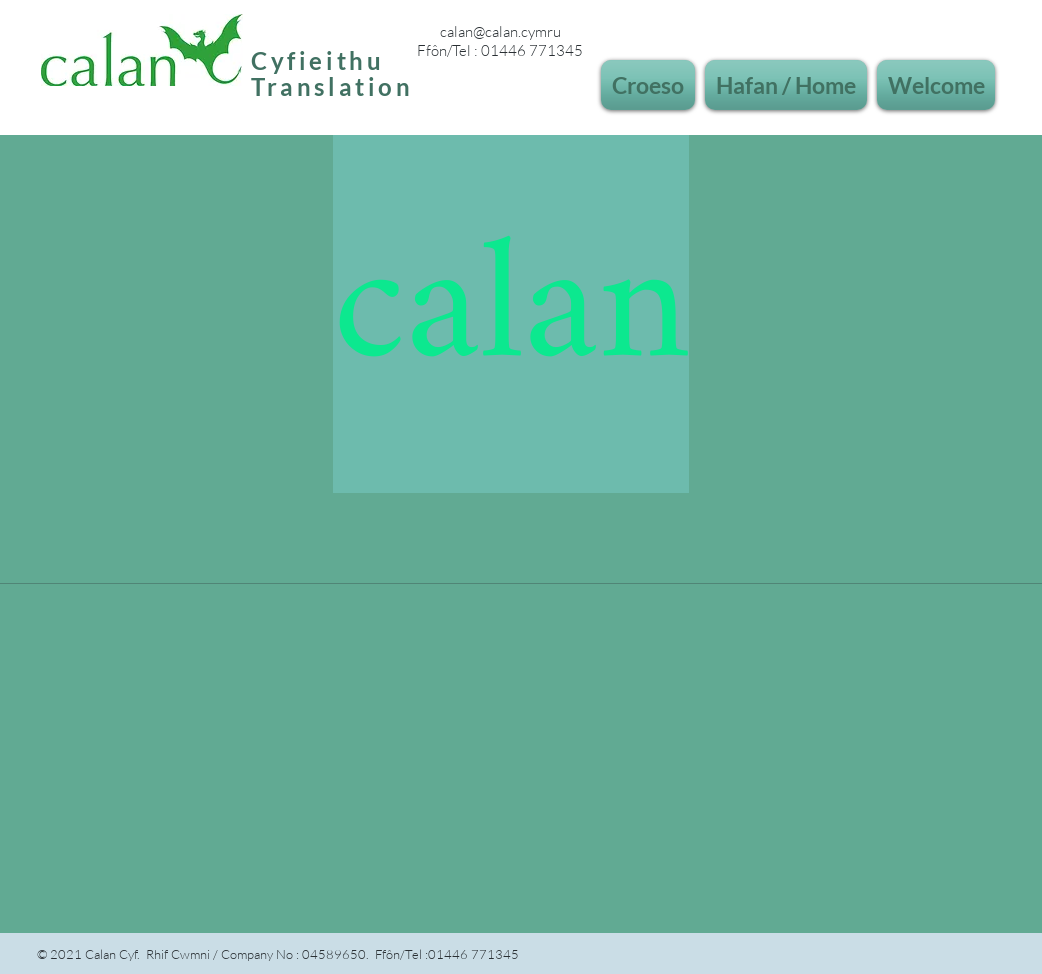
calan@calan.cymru (500, 31)
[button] (650, 85)
